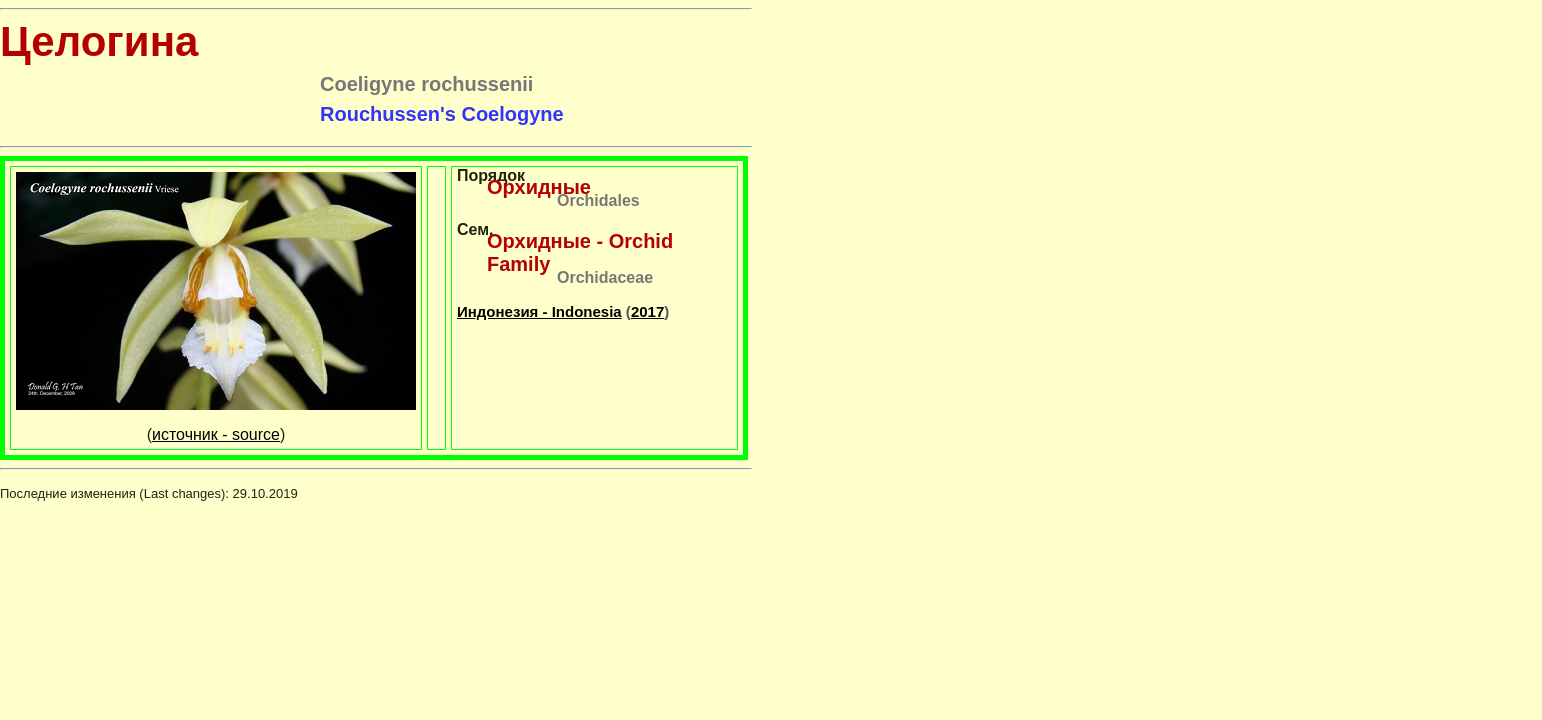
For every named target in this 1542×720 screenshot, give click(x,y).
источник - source (216, 434)
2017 (647, 311)
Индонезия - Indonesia (539, 311)
